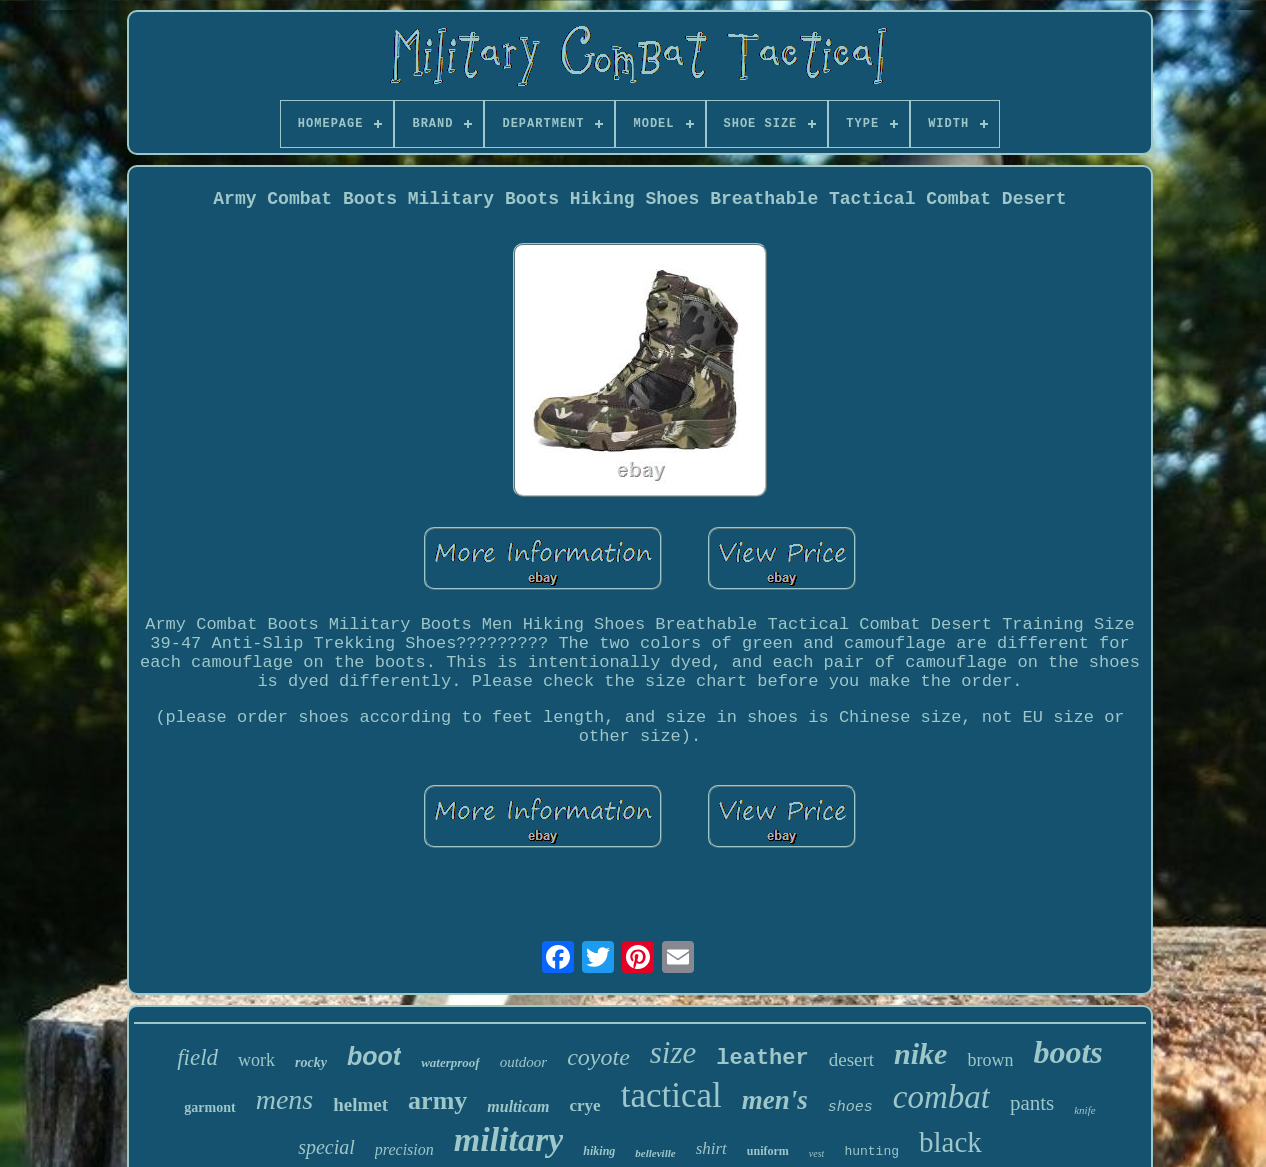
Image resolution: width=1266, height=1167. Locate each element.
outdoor (524, 1062)
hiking (599, 1151)
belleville (655, 1153)
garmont (209, 1107)
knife (1084, 1110)
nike (920, 1053)
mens (285, 1099)
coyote (598, 1057)
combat (941, 1097)
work (256, 1060)
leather (762, 1058)
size (673, 1052)
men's (775, 1100)
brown (990, 1060)
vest (817, 1153)
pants (1032, 1103)
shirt (711, 1148)
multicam (518, 1106)
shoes (850, 1107)
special (326, 1147)
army (437, 1100)
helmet (360, 1104)
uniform (768, 1151)
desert (851, 1059)
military (509, 1139)
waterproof (450, 1062)
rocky (311, 1062)
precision (404, 1149)
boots (1067, 1052)
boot (374, 1056)
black (950, 1142)
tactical (671, 1095)
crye (585, 1105)
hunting (871, 1151)
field (197, 1057)
